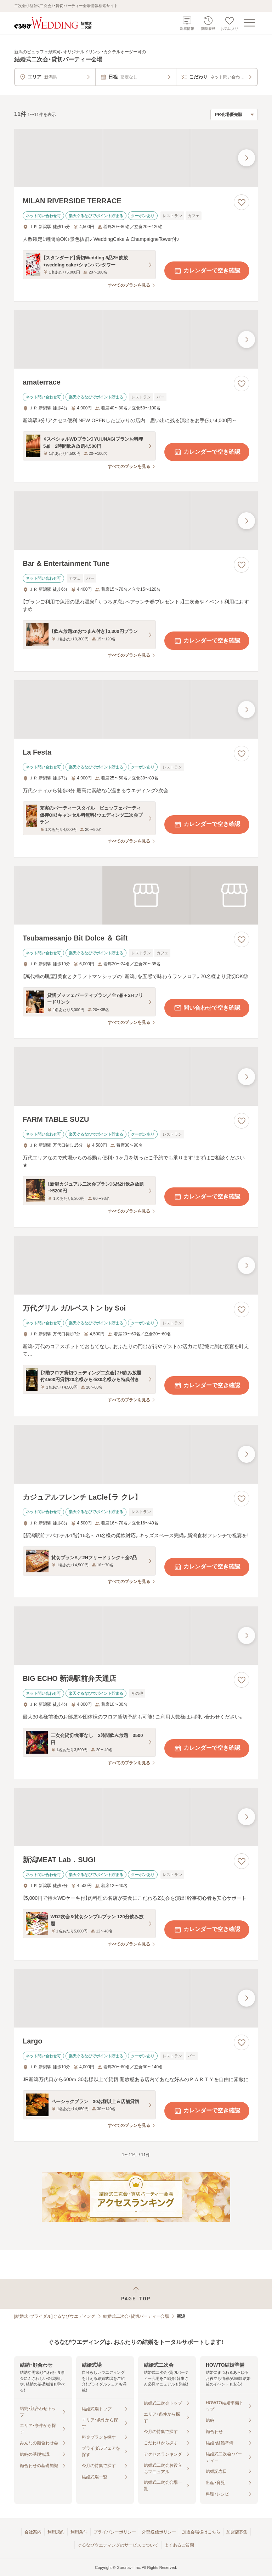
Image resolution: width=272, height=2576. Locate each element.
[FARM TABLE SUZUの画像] (136, 1076)
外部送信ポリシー (159, 2532)
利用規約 (55, 2532)
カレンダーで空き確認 (207, 270)
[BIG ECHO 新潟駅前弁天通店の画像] (136, 1635)
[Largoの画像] (136, 1998)
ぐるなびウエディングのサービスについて (118, 2545)
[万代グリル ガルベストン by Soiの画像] (136, 1265)
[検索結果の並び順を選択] (234, 114)
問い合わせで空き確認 (207, 1008)
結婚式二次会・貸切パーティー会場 (136, 2316)
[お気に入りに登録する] (241, 202)
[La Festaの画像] (136, 709)
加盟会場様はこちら (201, 2532)
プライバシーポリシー (115, 2532)
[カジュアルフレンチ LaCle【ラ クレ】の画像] (136, 1454)
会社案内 (32, 2532)
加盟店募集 (237, 2532)
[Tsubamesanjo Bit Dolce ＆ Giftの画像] (136, 895)
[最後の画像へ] (246, 157)
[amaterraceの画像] (136, 339)
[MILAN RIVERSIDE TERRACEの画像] (136, 158)
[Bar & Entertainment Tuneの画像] (136, 520)
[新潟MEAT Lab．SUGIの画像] (136, 1817)
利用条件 (78, 2532)
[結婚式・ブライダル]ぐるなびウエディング (54, 2316)
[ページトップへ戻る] (136, 2294)
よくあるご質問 (179, 2545)
